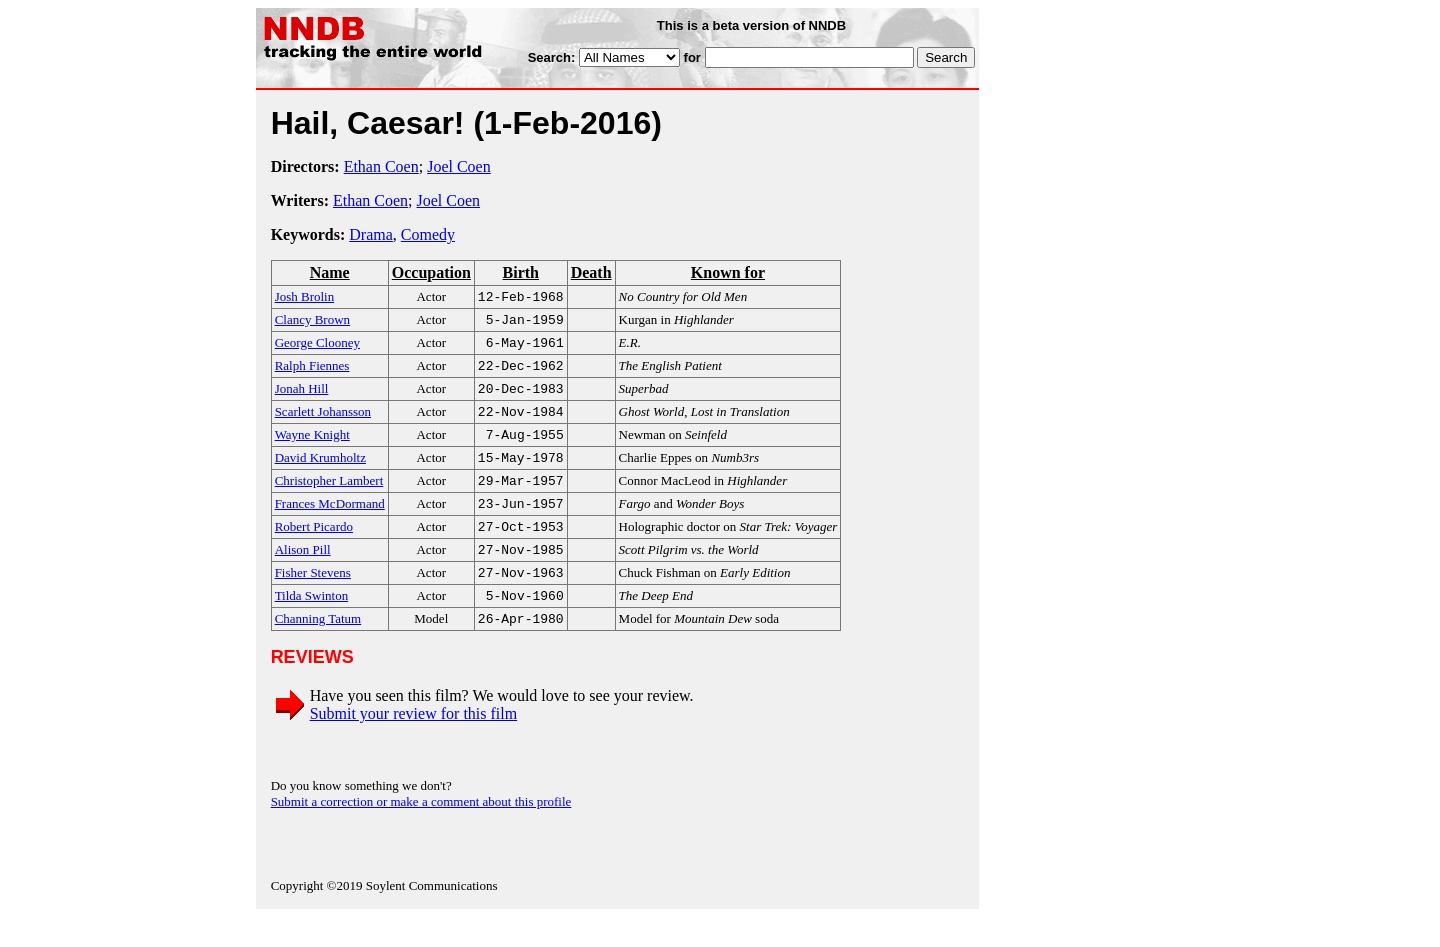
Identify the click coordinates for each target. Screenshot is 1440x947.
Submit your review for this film (414, 743)
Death (591, 272)
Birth (521, 272)
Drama (371, 234)
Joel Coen (459, 166)
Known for (728, 272)
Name (330, 272)
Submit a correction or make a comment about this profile (421, 831)
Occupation (431, 272)
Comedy (428, 234)
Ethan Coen (381, 166)
